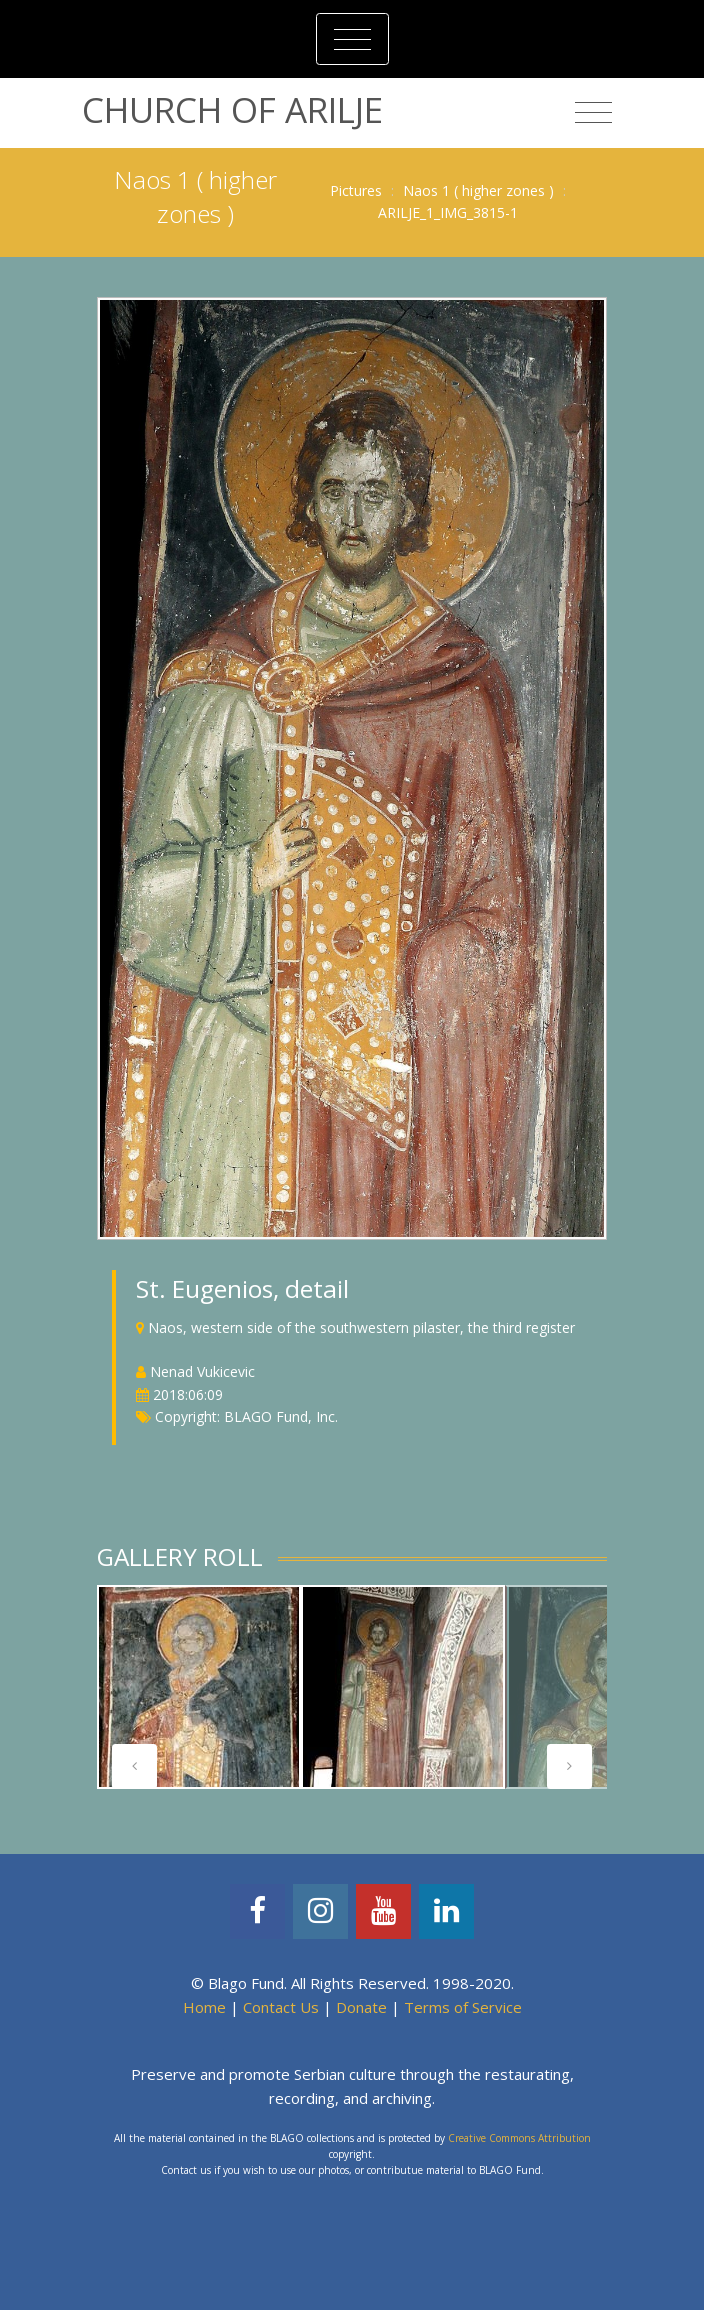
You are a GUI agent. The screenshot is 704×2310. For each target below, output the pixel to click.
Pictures (356, 190)
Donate (361, 2007)
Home (204, 2007)
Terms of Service (463, 2007)
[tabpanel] (199, 1687)
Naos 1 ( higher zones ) (478, 190)
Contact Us (281, 2007)
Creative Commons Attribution (519, 2138)
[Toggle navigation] (352, 39)
